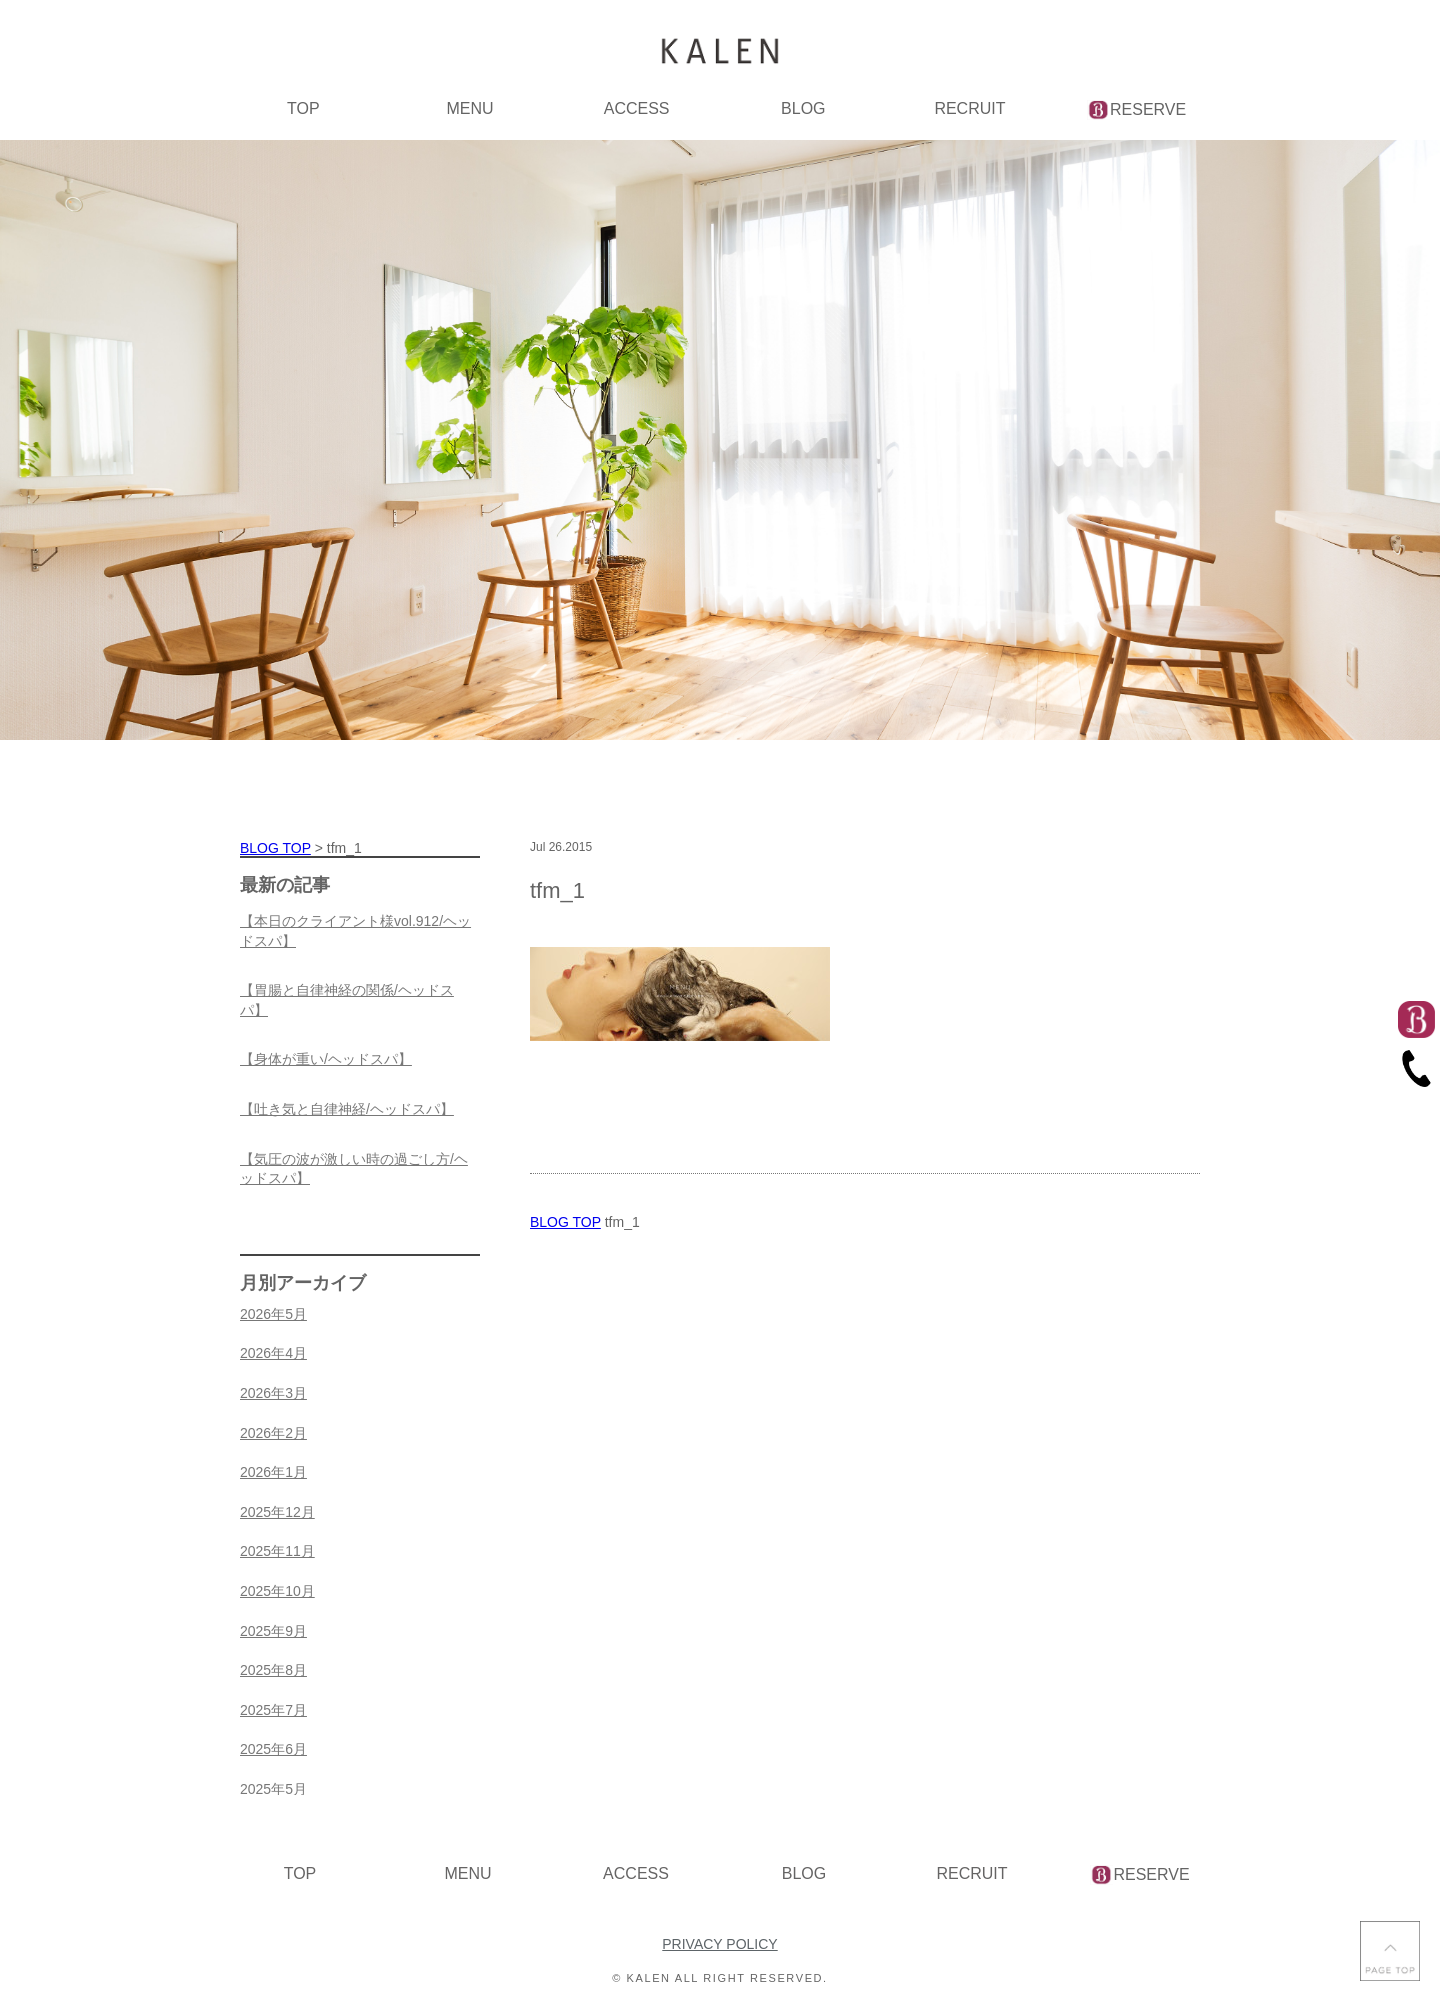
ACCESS (637, 108)
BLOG (803, 108)
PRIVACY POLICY (719, 1944)
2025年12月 (277, 1512)
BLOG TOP (565, 1222)
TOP (303, 108)
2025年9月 (273, 1631)
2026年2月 (273, 1433)
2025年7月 (273, 1710)
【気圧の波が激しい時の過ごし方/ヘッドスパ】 (354, 1169)
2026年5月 (273, 1314)
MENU (469, 108)
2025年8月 (273, 1670)
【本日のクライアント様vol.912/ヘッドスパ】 (355, 931)
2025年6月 (273, 1749)
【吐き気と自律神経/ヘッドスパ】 (347, 1109)
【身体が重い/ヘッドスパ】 (326, 1059)
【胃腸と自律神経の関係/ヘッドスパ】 (347, 1000)
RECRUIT (969, 108)
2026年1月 (273, 1472)
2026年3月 (273, 1393)
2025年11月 (277, 1551)
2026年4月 (273, 1353)
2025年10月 (277, 1591)
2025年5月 (273, 1789)
